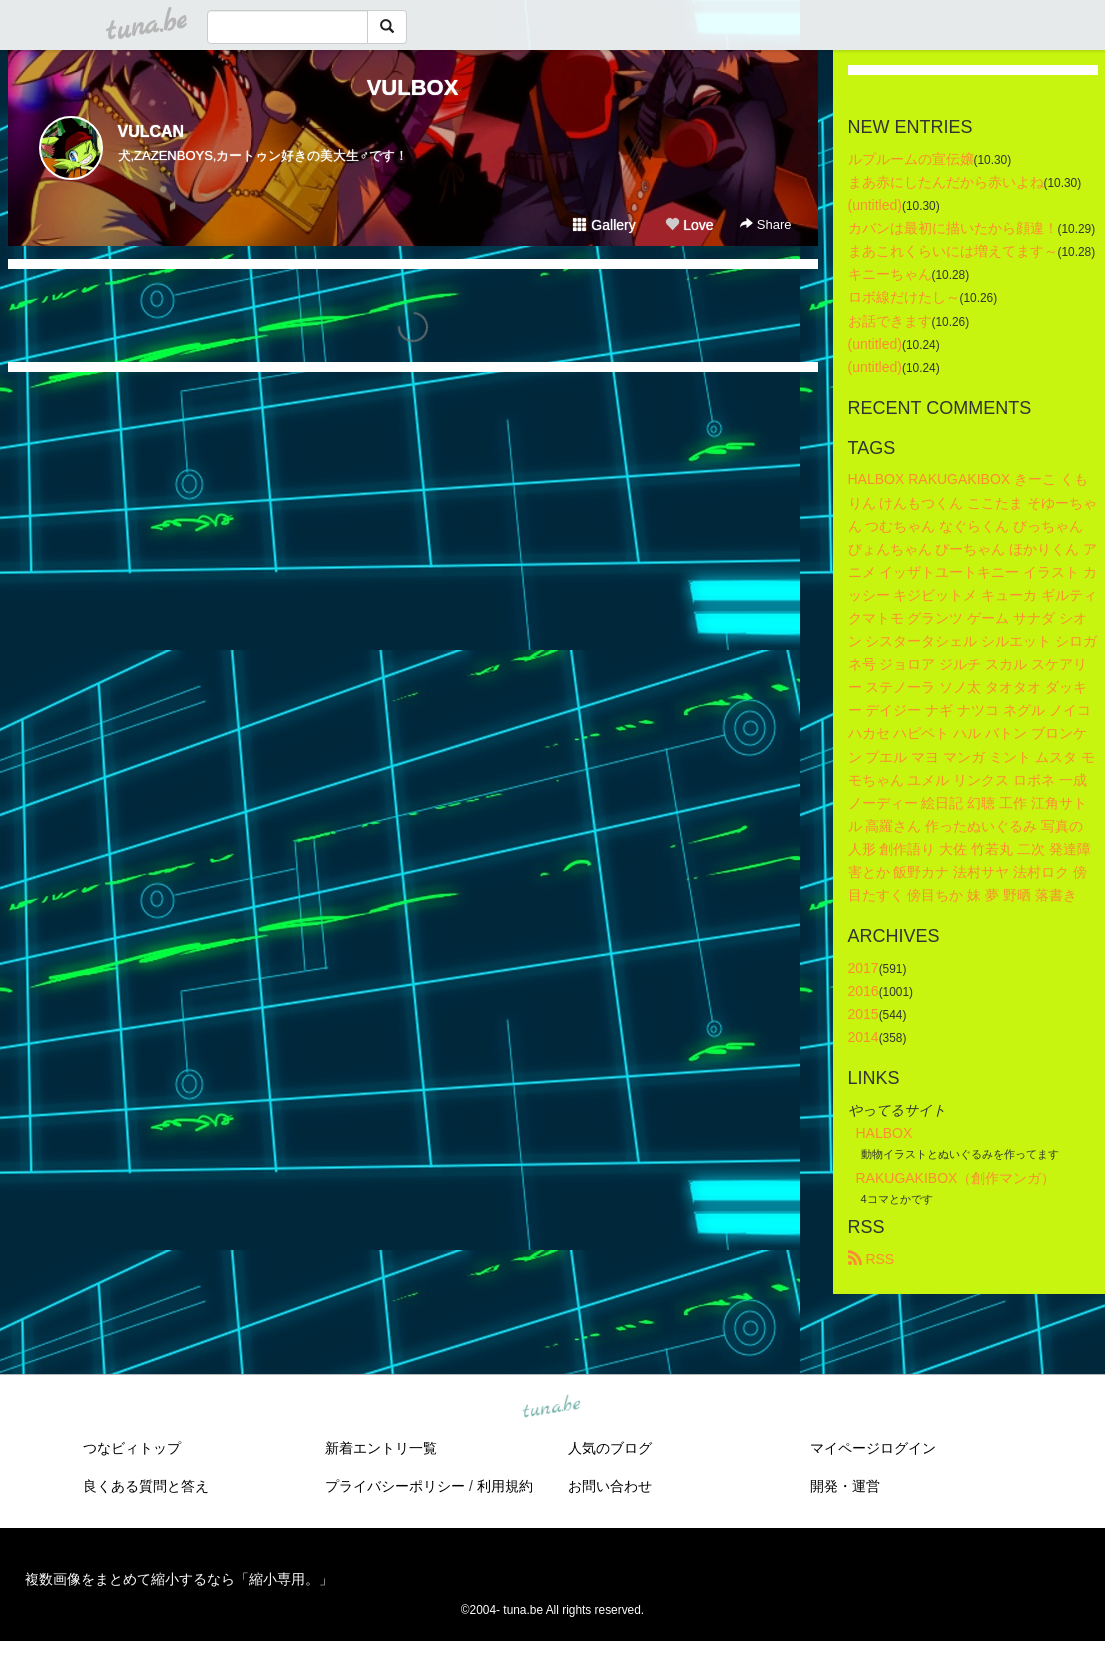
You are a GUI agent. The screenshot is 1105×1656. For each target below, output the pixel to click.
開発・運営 (845, 1486)
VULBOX (413, 87)
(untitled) (875, 205)
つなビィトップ (132, 1448)
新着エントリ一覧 (381, 1448)
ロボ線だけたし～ (904, 297)
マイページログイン (873, 1448)
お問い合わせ (610, 1486)
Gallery (604, 225)
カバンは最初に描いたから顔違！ (953, 228)
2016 (863, 991)
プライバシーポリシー (395, 1486)
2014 (863, 1037)
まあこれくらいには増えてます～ (953, 251)
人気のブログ (610, 1448)
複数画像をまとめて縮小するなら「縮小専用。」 (179, 1579)
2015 (863, 1014)
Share (765, 224)
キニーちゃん (890, 274)
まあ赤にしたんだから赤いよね (946, 182)
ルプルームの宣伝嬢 (911, 159)
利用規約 (505, 1486)
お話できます (890, 321)
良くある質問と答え (146, 1486)
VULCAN (151, 131)
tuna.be (552, 1407)
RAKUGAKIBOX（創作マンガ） (956, 1178)
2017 (863, 968)
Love (689, 225)
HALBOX (884, 1133)
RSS (871, 1259)
